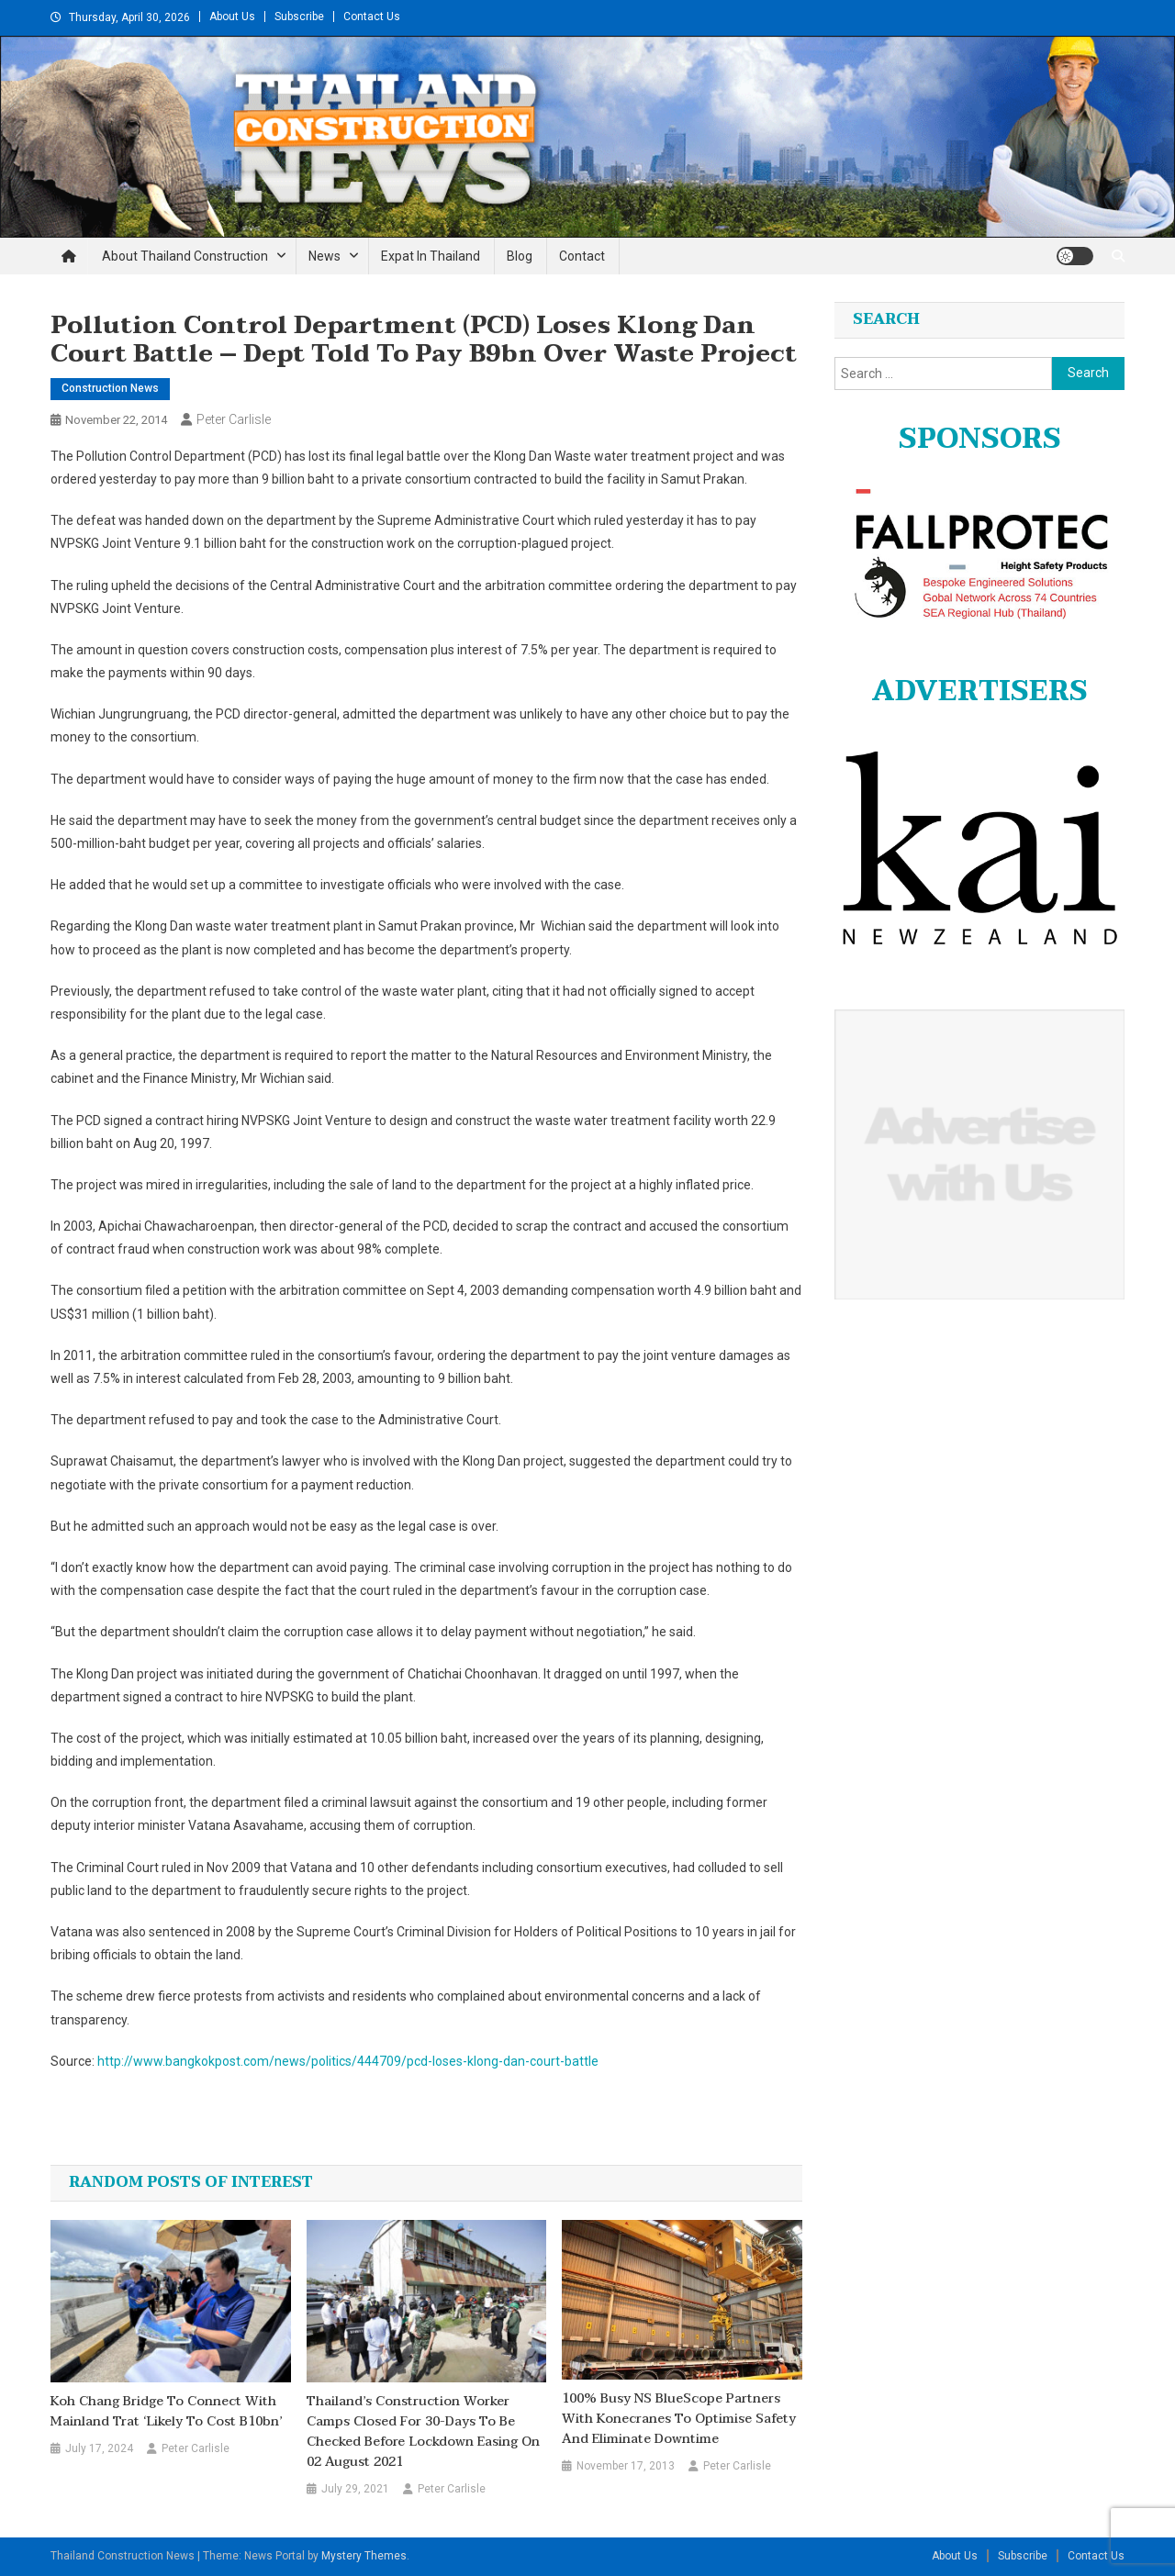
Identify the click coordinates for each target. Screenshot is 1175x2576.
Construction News (110, 388)
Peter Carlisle (233, 419)
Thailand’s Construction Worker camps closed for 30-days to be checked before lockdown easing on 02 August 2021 (423, 2432)
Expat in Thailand (430, 256)
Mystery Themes (364, 2555)
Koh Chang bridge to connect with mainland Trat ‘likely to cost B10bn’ (166, 2412)
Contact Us (371, 16)
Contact (582, 256)
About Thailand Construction (185, 256)
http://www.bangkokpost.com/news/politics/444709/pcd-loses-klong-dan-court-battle (348, 2061)
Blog (519, 256)
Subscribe (299, 16)
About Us (232, 16)
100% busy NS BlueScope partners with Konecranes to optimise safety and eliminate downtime (679, 2419)
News (324, 256)
